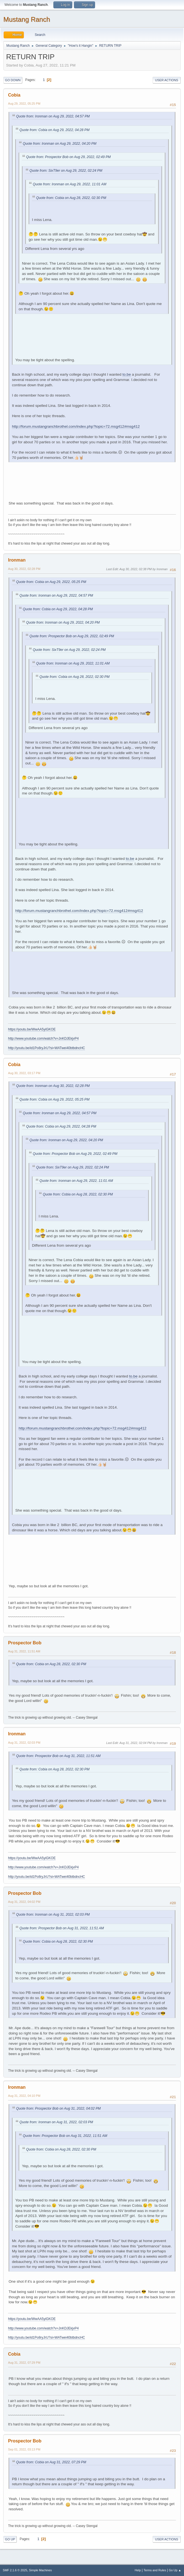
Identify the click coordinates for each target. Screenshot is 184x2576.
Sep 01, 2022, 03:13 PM (24, 2449)
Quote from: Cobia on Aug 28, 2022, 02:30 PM (71, 198)
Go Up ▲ (175, 2570)
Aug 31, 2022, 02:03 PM (24, 1742)
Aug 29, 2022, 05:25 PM (24, 103)
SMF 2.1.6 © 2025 (15, 2570)
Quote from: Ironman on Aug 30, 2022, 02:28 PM (53, 1086)
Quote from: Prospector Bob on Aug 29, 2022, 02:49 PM (68, 157)
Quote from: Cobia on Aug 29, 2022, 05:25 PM (51, 582)
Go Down (13, 80)
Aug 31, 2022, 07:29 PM (24, 2362)
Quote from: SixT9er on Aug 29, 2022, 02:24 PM (65, 171)
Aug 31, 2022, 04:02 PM (24, 1901)
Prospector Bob (24, 1642)
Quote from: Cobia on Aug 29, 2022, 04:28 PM (54, 130)
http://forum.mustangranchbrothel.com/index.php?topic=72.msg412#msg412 (76, 426)
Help (138, 2570)
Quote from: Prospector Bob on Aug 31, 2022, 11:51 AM (58, 1756)
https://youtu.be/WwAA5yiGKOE (32, 1029)
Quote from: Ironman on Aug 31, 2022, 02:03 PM (53, 1914)
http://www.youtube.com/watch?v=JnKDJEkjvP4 (43, 1038)
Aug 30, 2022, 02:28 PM (24, 568)
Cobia (14, 95)
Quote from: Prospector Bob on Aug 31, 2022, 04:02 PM (58, 2108)
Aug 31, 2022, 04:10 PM (24, 2095)
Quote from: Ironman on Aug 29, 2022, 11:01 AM (69, 184)
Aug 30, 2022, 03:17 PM (24, 1073)
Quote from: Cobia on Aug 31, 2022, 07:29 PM (51, 2462)
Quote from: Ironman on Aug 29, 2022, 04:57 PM (53, 116)
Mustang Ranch (26, 19)
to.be (126, 374)
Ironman (17, 560)
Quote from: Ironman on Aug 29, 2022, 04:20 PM (59, 144)
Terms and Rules (155, 2570)
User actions (166, 80)
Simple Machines (40, 2570)
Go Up (10, 2539)
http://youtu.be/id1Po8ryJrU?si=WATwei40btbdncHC (46, 1048)
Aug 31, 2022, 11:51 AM (24, 1651)
